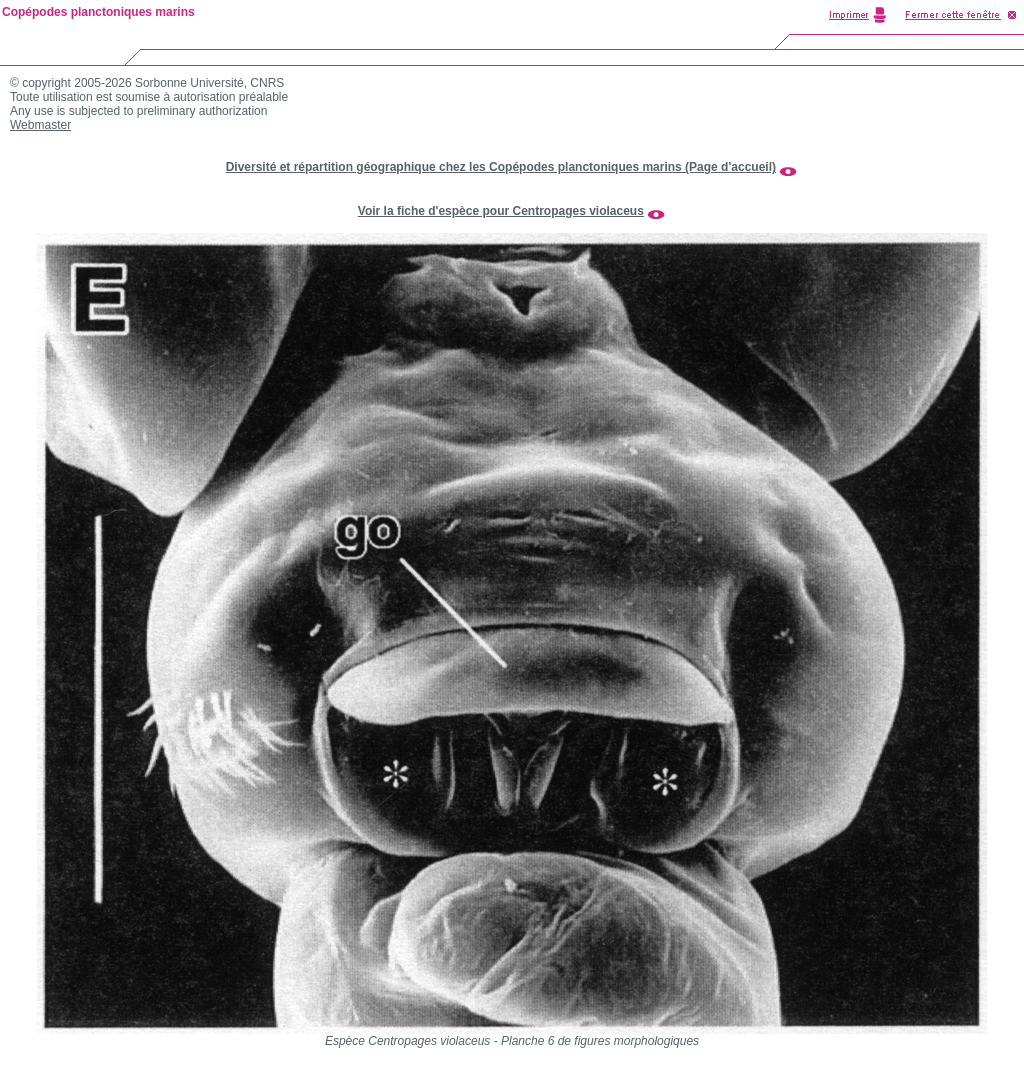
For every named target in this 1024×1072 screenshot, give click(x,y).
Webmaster (40, 125)
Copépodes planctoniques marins (98, 12)
